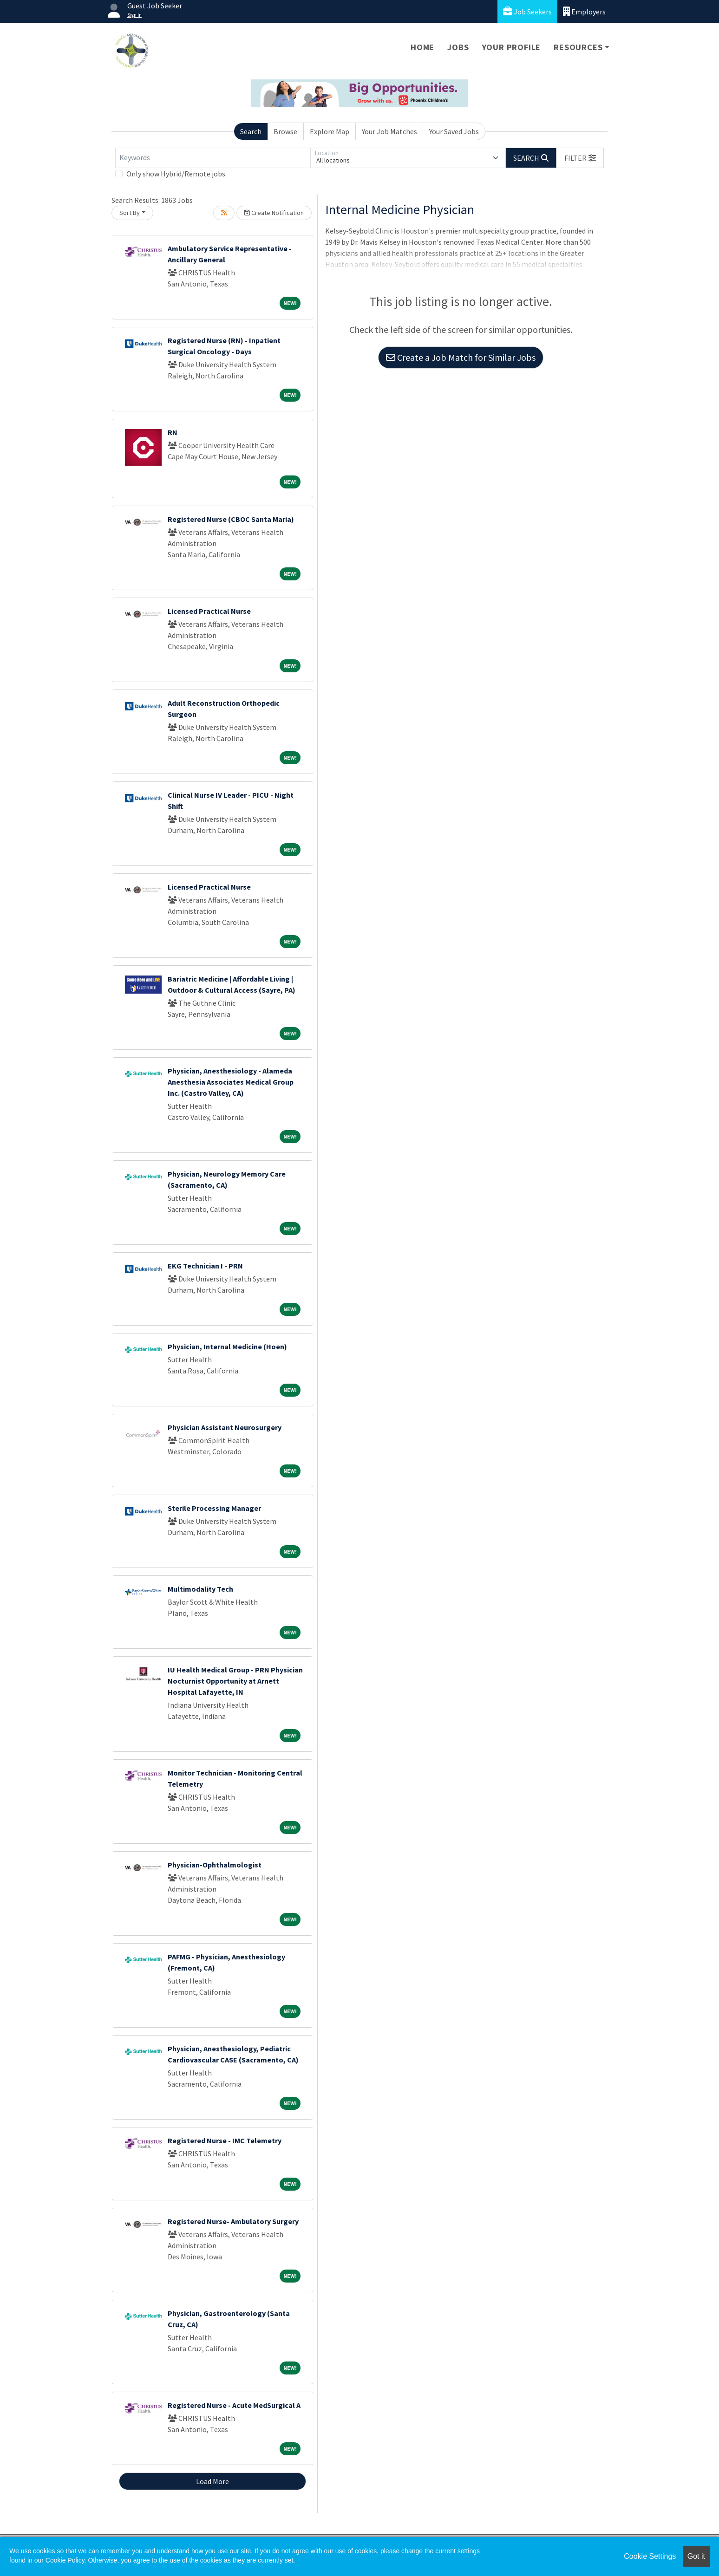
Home (422, 47)
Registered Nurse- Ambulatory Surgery (233, 2221)
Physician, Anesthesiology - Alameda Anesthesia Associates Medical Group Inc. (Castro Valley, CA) (231, 1082)
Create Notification (274, 212)
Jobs (458, 47)
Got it (696, 2556)
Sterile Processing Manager (214, 1508)
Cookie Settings (650, 2556)
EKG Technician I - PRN (205, 1265)
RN (172, 432)
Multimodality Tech (200, 1589)
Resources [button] (578, 47)
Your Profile (511, 47)
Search (250, 131)
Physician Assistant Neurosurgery (224, 1427)
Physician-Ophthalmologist (214, 1864)
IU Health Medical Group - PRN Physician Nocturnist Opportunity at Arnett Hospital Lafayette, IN (235, 1681)
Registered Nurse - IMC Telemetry (224, 2140)
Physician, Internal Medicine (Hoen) (227, 1346)
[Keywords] (212, 158)
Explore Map (329, 131)
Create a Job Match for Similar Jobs (461, 357)
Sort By (129, 212)
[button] (580, 158)
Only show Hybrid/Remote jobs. (176, 173)
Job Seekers (527, 11)
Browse (285, 131)
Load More (212, 2481)
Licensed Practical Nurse (209, 611)
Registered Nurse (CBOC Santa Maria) (231, 519)
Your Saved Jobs (454, 131)
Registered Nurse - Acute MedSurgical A (234, 2405)
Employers (584, 11)
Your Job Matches (389, 131)
